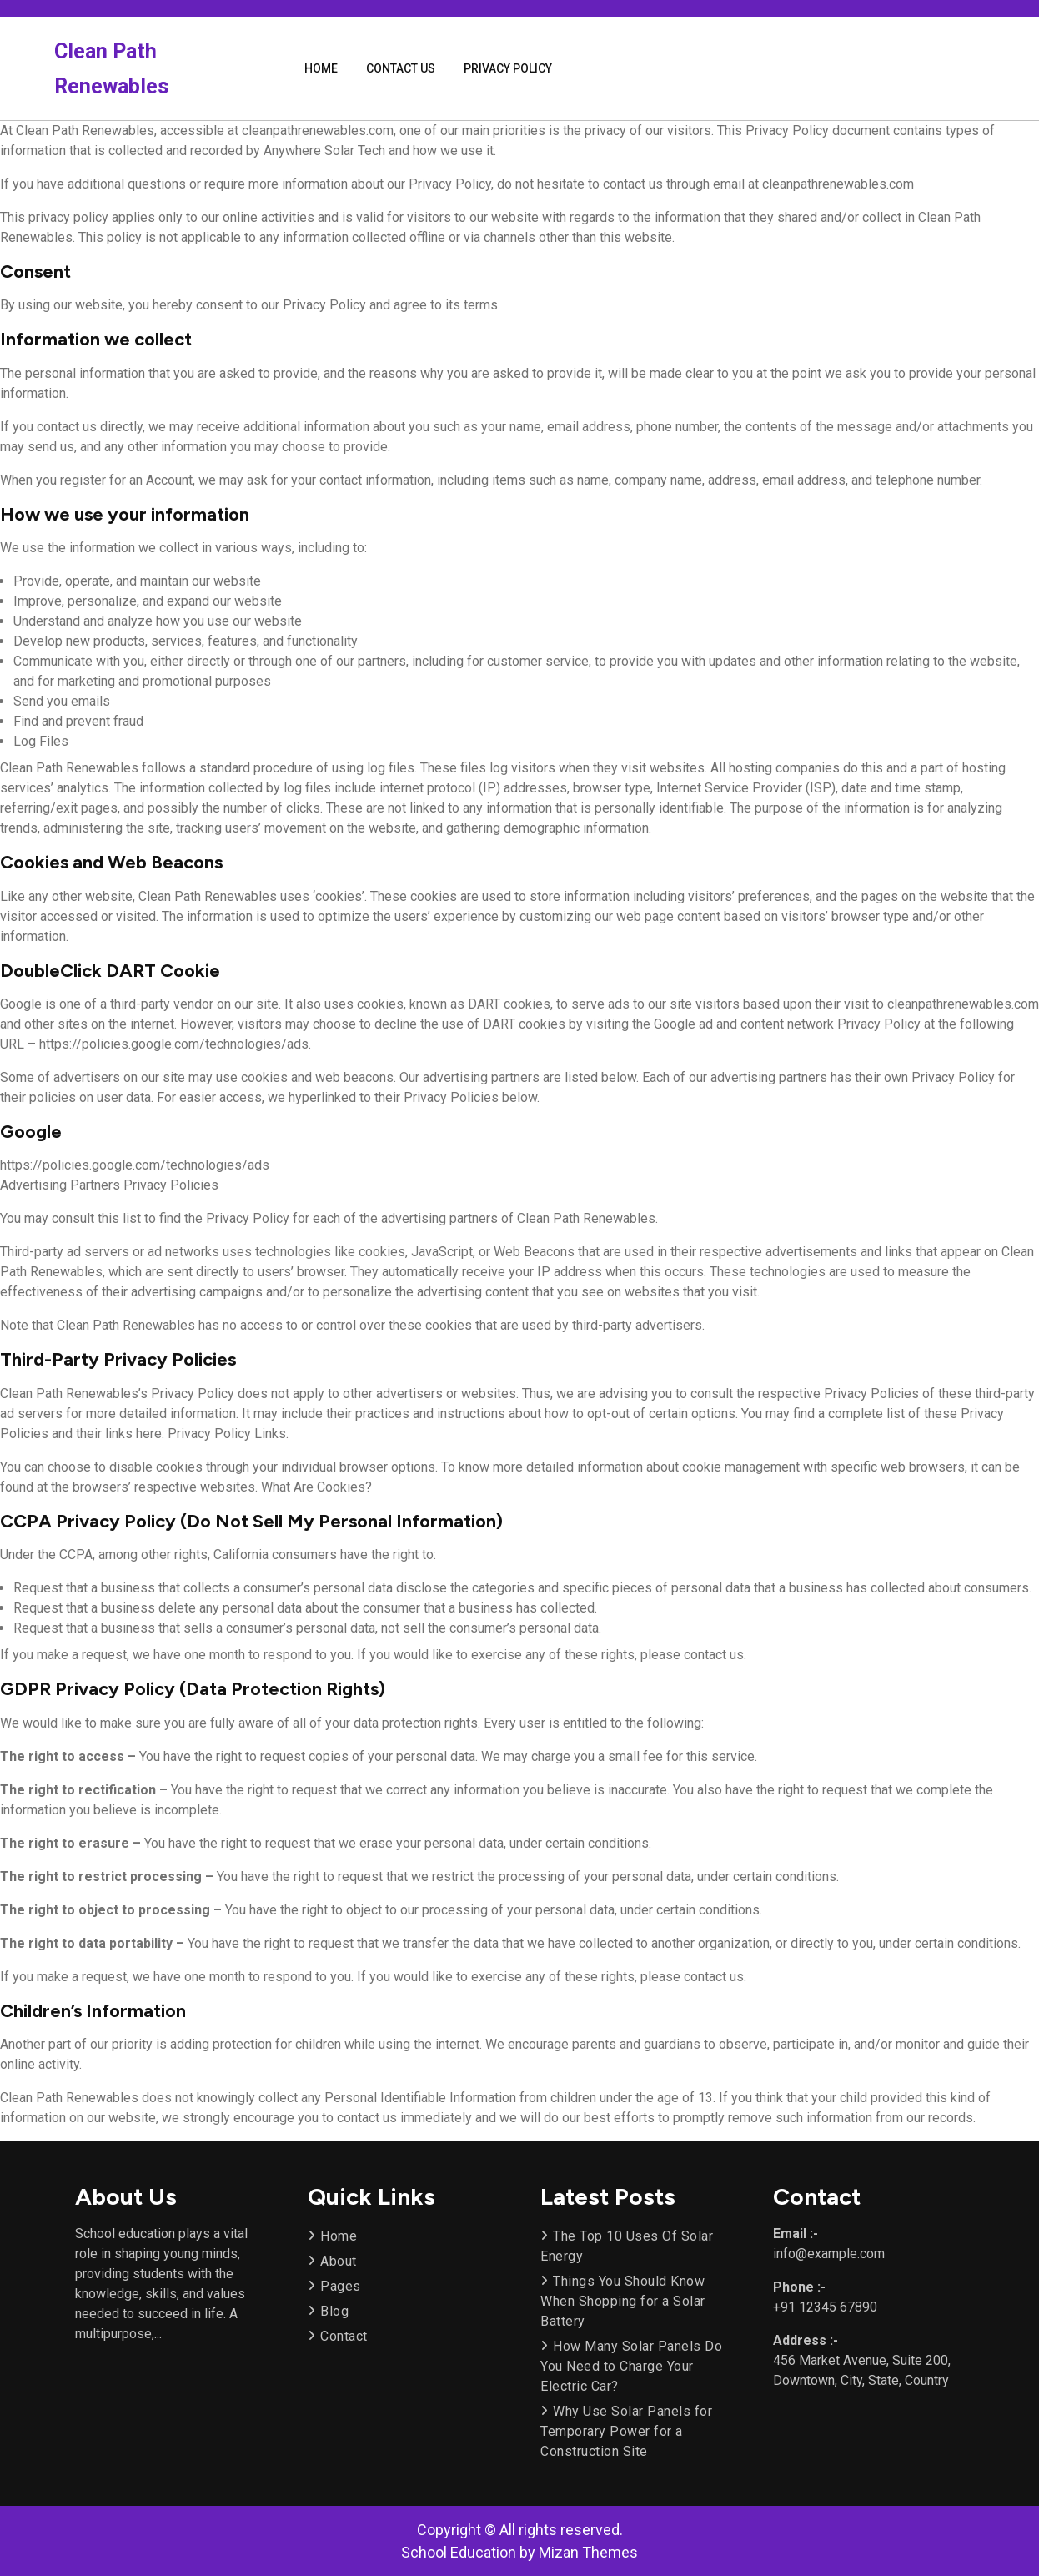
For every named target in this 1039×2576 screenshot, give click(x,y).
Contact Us (400, 68)
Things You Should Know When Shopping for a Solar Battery (622, 2301)
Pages (340, 2286)
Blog (334, 2311)
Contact (344, 2336)
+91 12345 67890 (825, 2307)
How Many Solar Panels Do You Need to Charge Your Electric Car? (631, 2366)
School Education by (519, 2552)
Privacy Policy (508, 68)
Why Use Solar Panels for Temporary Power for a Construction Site (626, 2431)
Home (321, 68)
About (338, 2261)
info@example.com (829, 2254)
